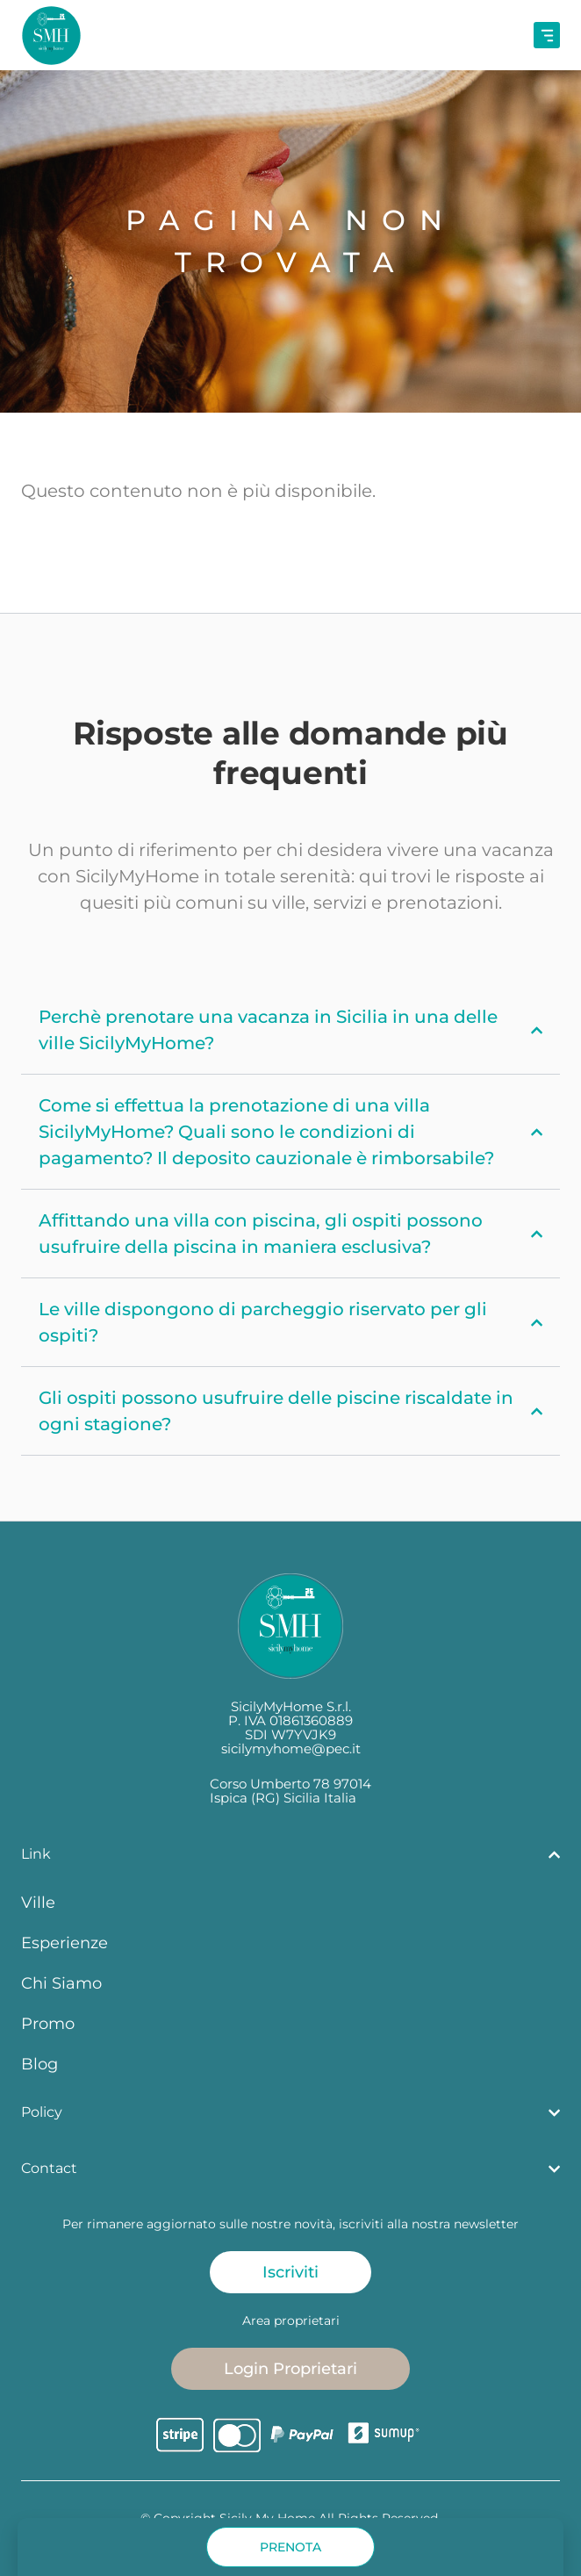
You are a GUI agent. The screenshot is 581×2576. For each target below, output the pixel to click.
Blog (39, 2064)
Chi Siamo (61, 1983)
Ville (38, 1902)
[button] (290, 2547)
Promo (48, 2023)
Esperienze (64, 1942)
